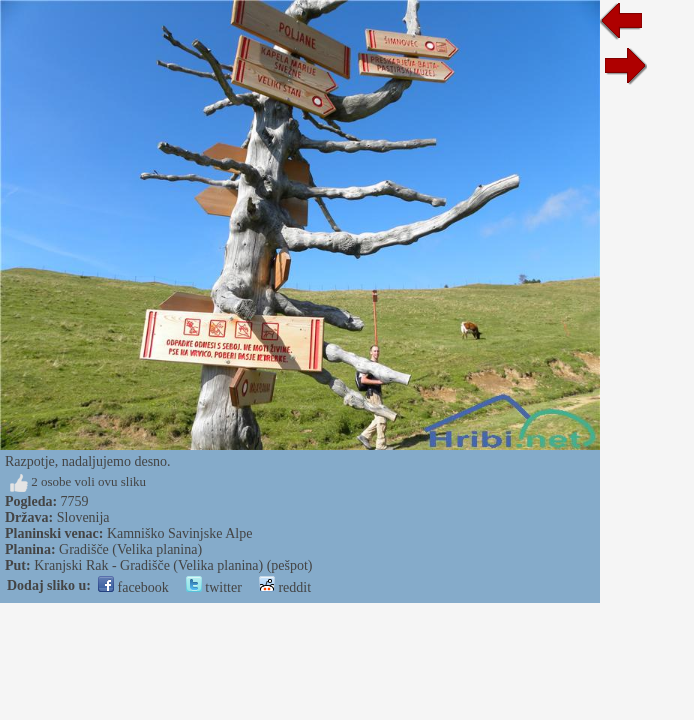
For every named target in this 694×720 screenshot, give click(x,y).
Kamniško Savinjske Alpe (179, 533)
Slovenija (83, 517)
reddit (285, 587)
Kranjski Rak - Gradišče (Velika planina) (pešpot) (173, 565)
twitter (214, 587)
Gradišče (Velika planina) (130, 549)
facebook (133, 587)
